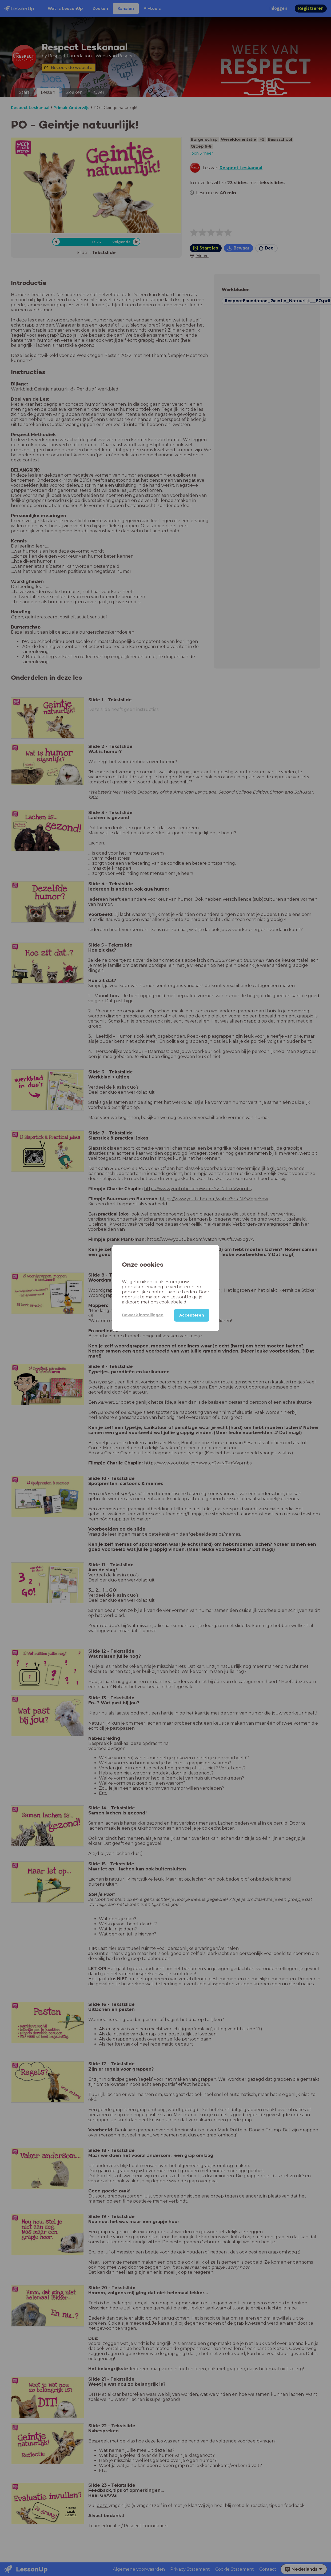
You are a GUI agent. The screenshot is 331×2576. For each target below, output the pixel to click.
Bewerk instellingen (142, 1315)
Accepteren (191, 1315)
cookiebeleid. (173, 1302)
